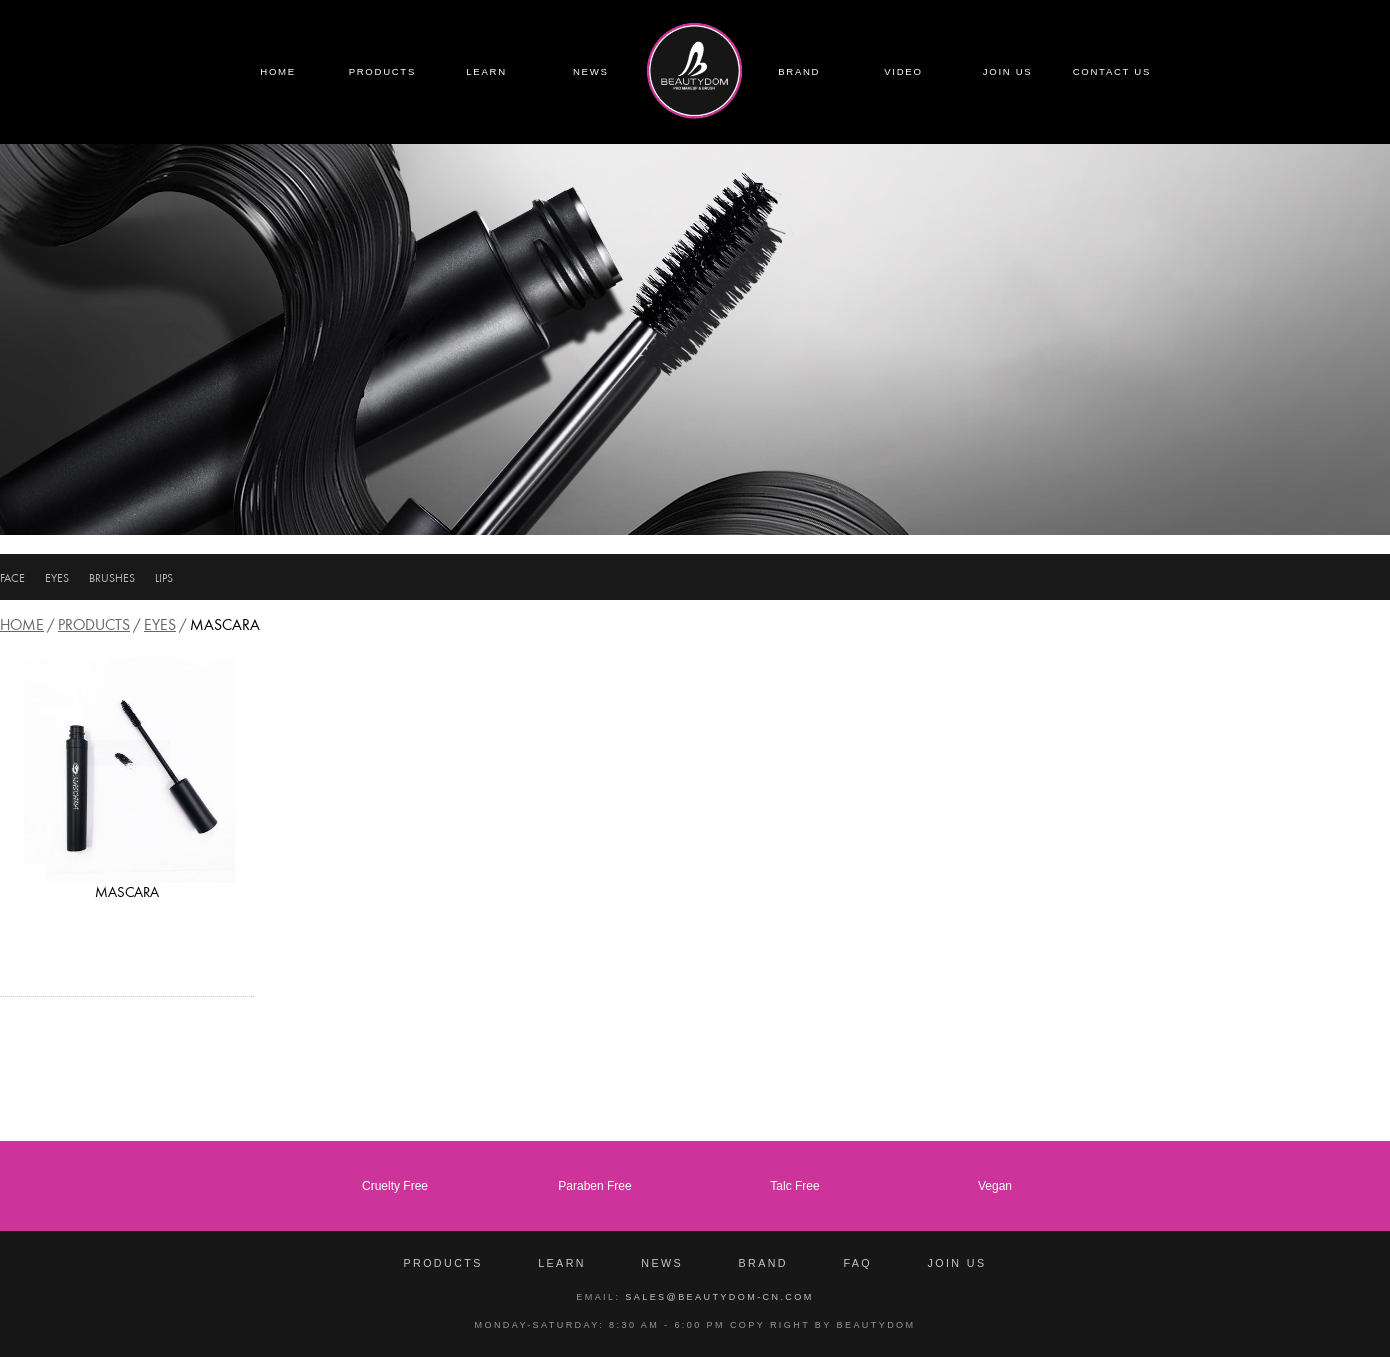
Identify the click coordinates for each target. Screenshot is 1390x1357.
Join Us (956, 1263)
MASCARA (127, 892)
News (662, 1263)
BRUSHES (112, 577)
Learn (562, 1263)
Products (94, 624)
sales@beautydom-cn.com (719, 1297)
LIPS (164, 577)
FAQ (857, 1263)
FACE (12, 577)
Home (22, 624)
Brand (763, 1263)
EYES (57, 577)
